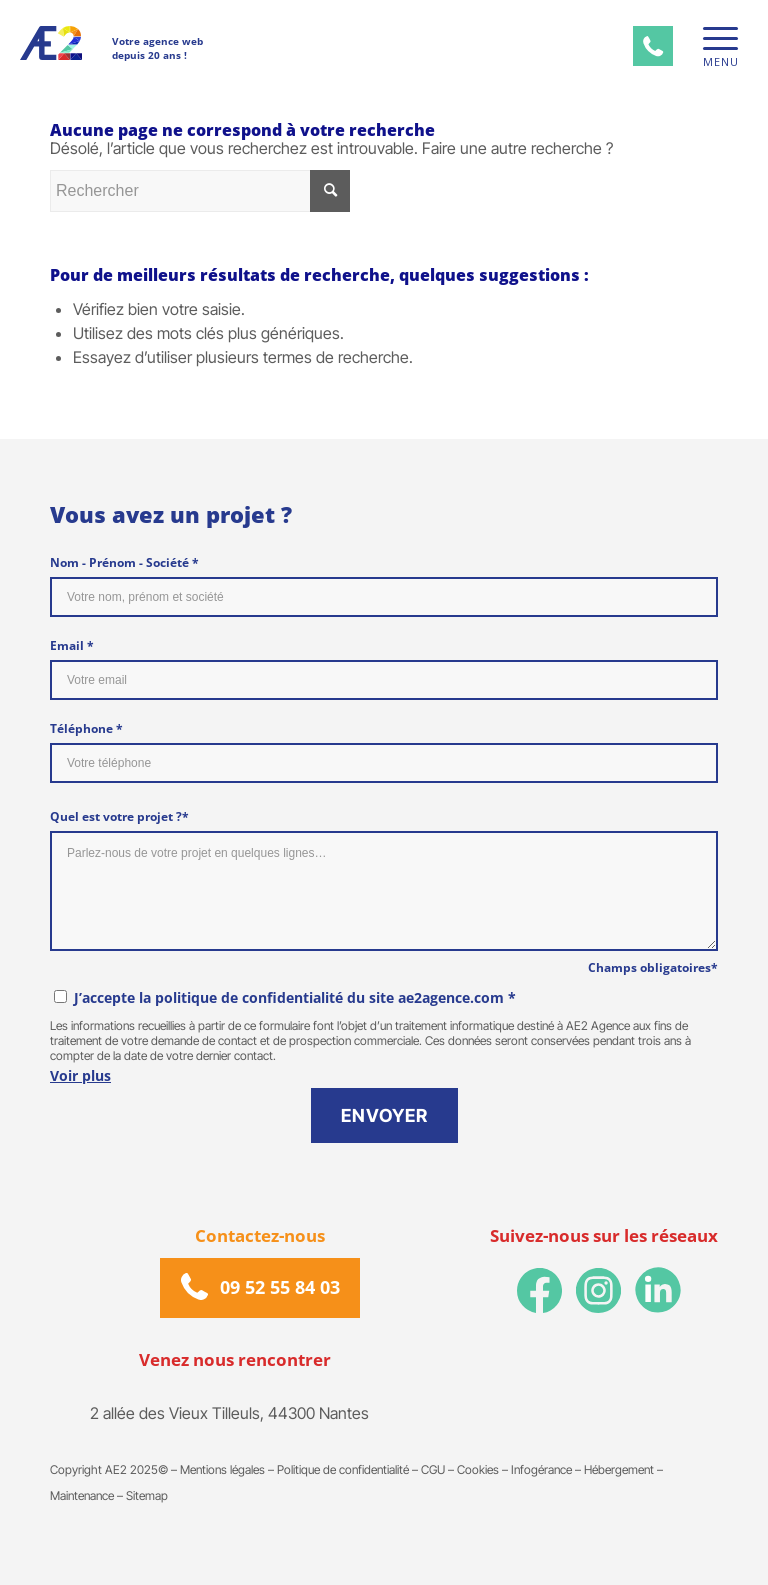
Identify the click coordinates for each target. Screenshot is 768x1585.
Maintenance (82, 1496)
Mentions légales (222, 1469)
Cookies (478, 1469)
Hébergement (619, 1469)
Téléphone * (86, 728)
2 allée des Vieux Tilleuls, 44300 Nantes (229, 1414)
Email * (72, 645)
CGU (433, 1469)
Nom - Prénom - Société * (124, 562)
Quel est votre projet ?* (119, 816)
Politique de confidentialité (343, 1469)
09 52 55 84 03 (280, 1288)
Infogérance (541, 1469)
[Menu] (715, 38)
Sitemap (147, 1496)
